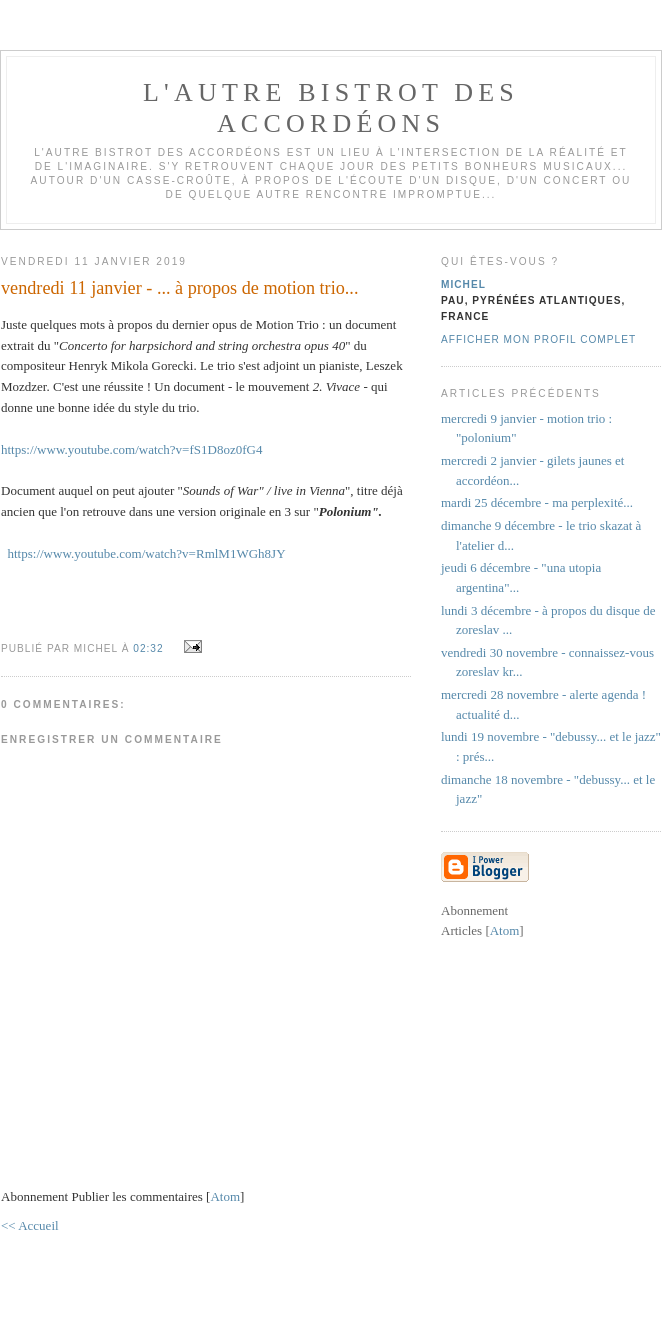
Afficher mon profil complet (538, 339)
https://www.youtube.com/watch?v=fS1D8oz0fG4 (131, 449)
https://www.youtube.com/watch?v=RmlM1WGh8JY (147, 553)
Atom (225, 1196)
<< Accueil (30, 1225)
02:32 (150, 648)
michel (463, 284)
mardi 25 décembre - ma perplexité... (537, 502)
